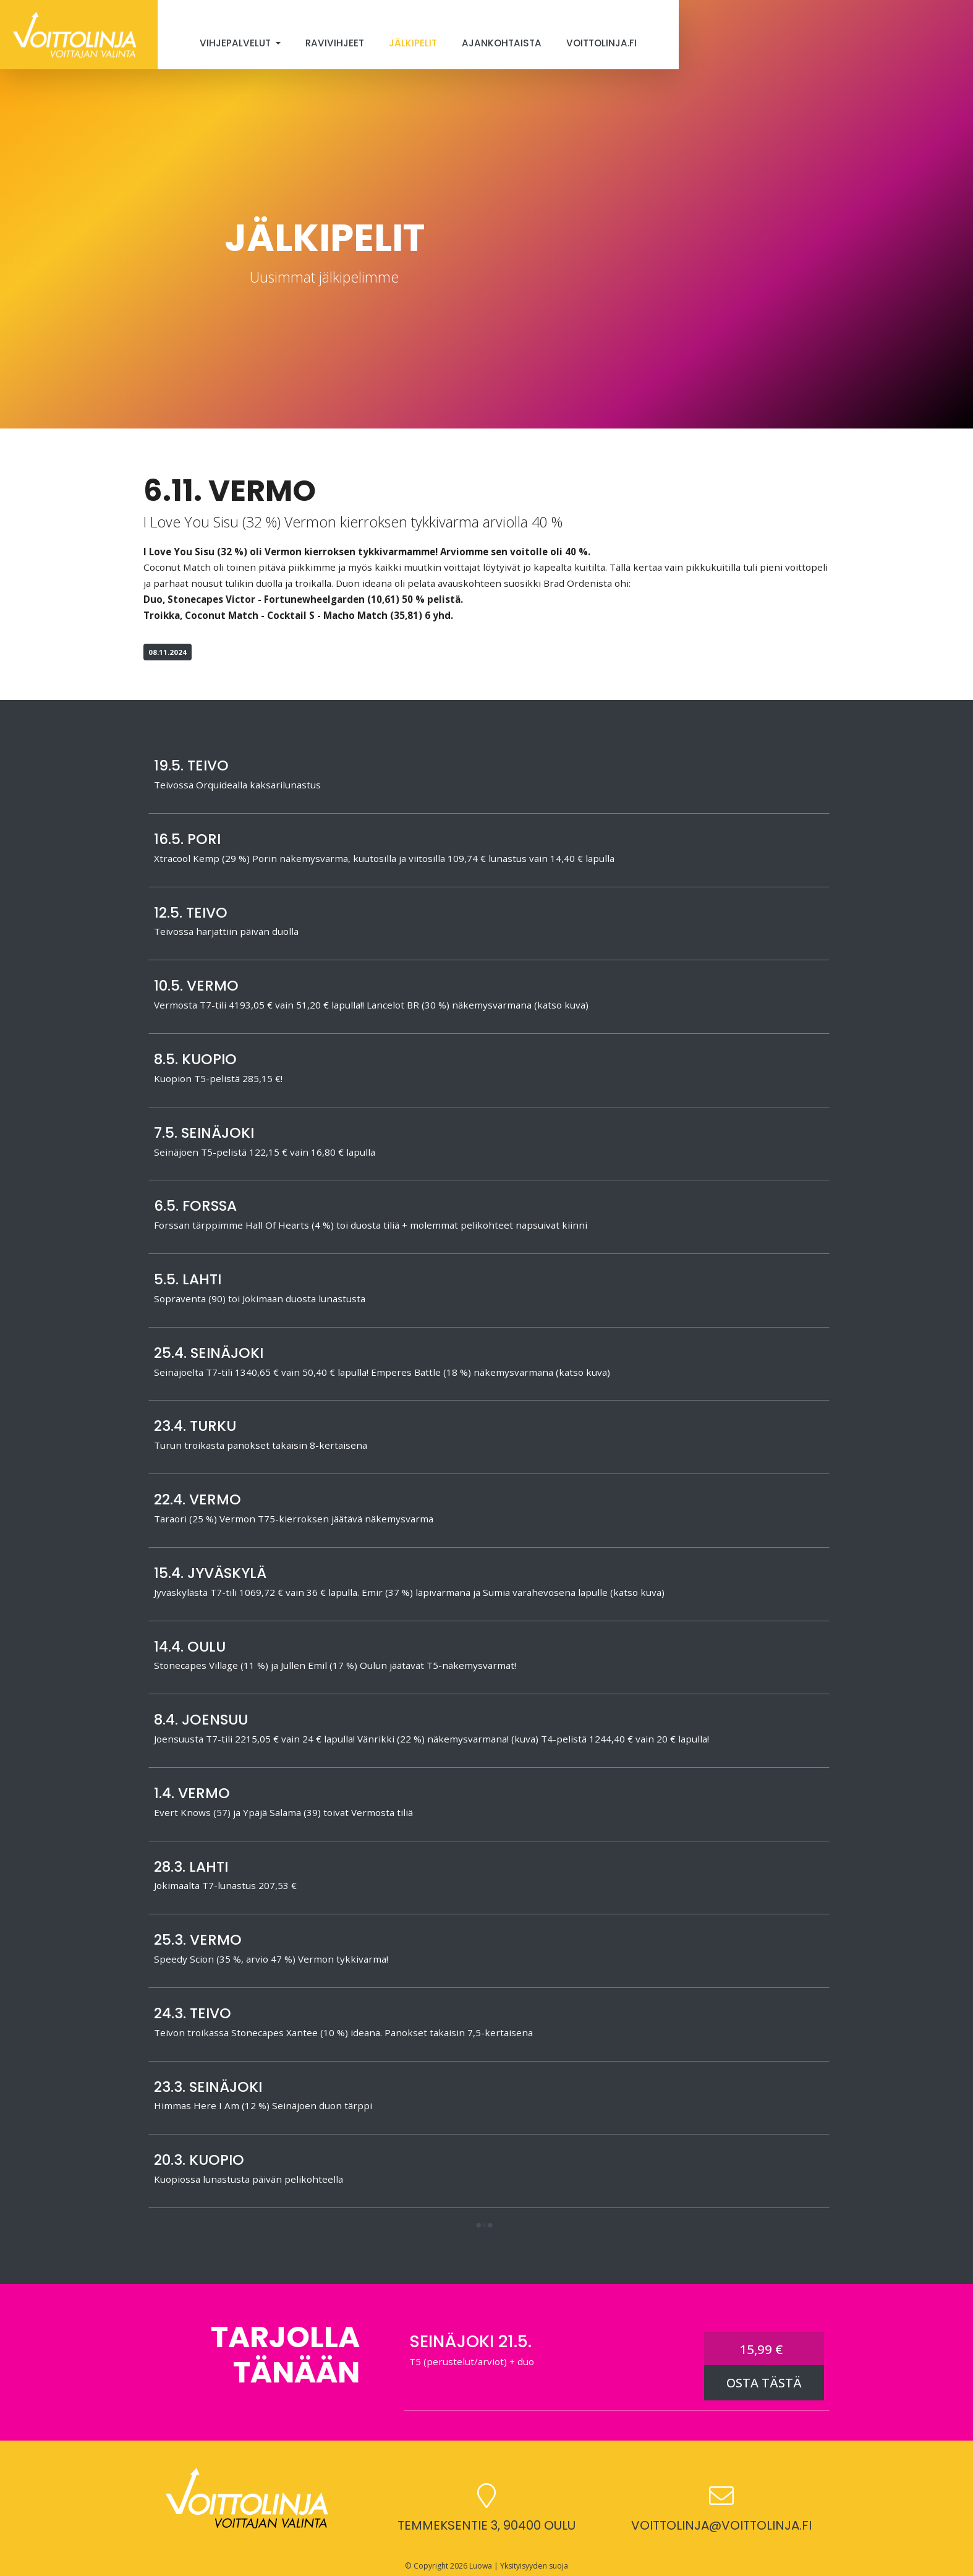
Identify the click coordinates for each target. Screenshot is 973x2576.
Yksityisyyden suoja (534, 2566)
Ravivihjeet (334, 42)
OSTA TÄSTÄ (764, 2382)
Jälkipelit (413, 42)
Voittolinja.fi (601, 42)
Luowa (480, 2566)
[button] (484, 2226)
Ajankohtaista (502, 42)
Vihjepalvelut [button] (236, 42)
